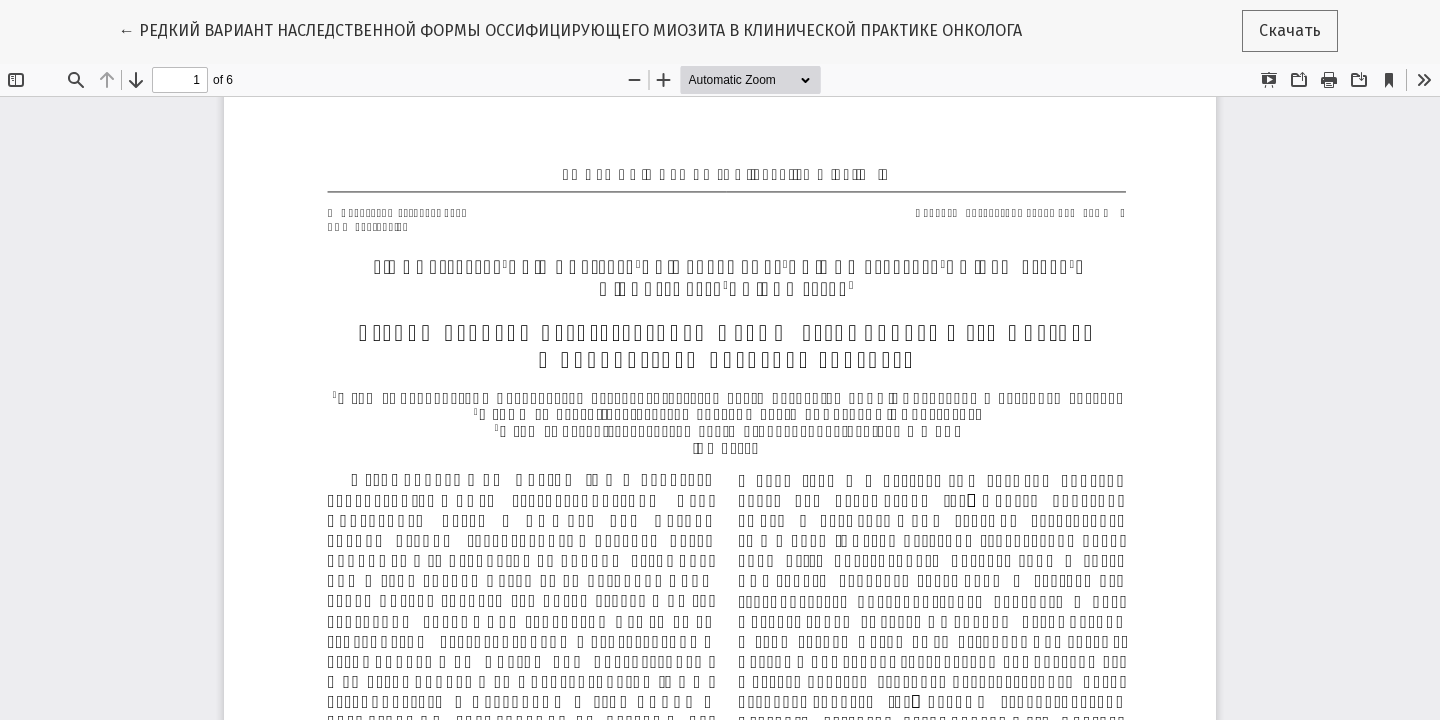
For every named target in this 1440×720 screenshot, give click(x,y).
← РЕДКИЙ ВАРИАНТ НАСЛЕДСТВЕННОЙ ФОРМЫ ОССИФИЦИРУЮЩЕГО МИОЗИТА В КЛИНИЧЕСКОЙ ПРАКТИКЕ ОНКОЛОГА (570, 29)
